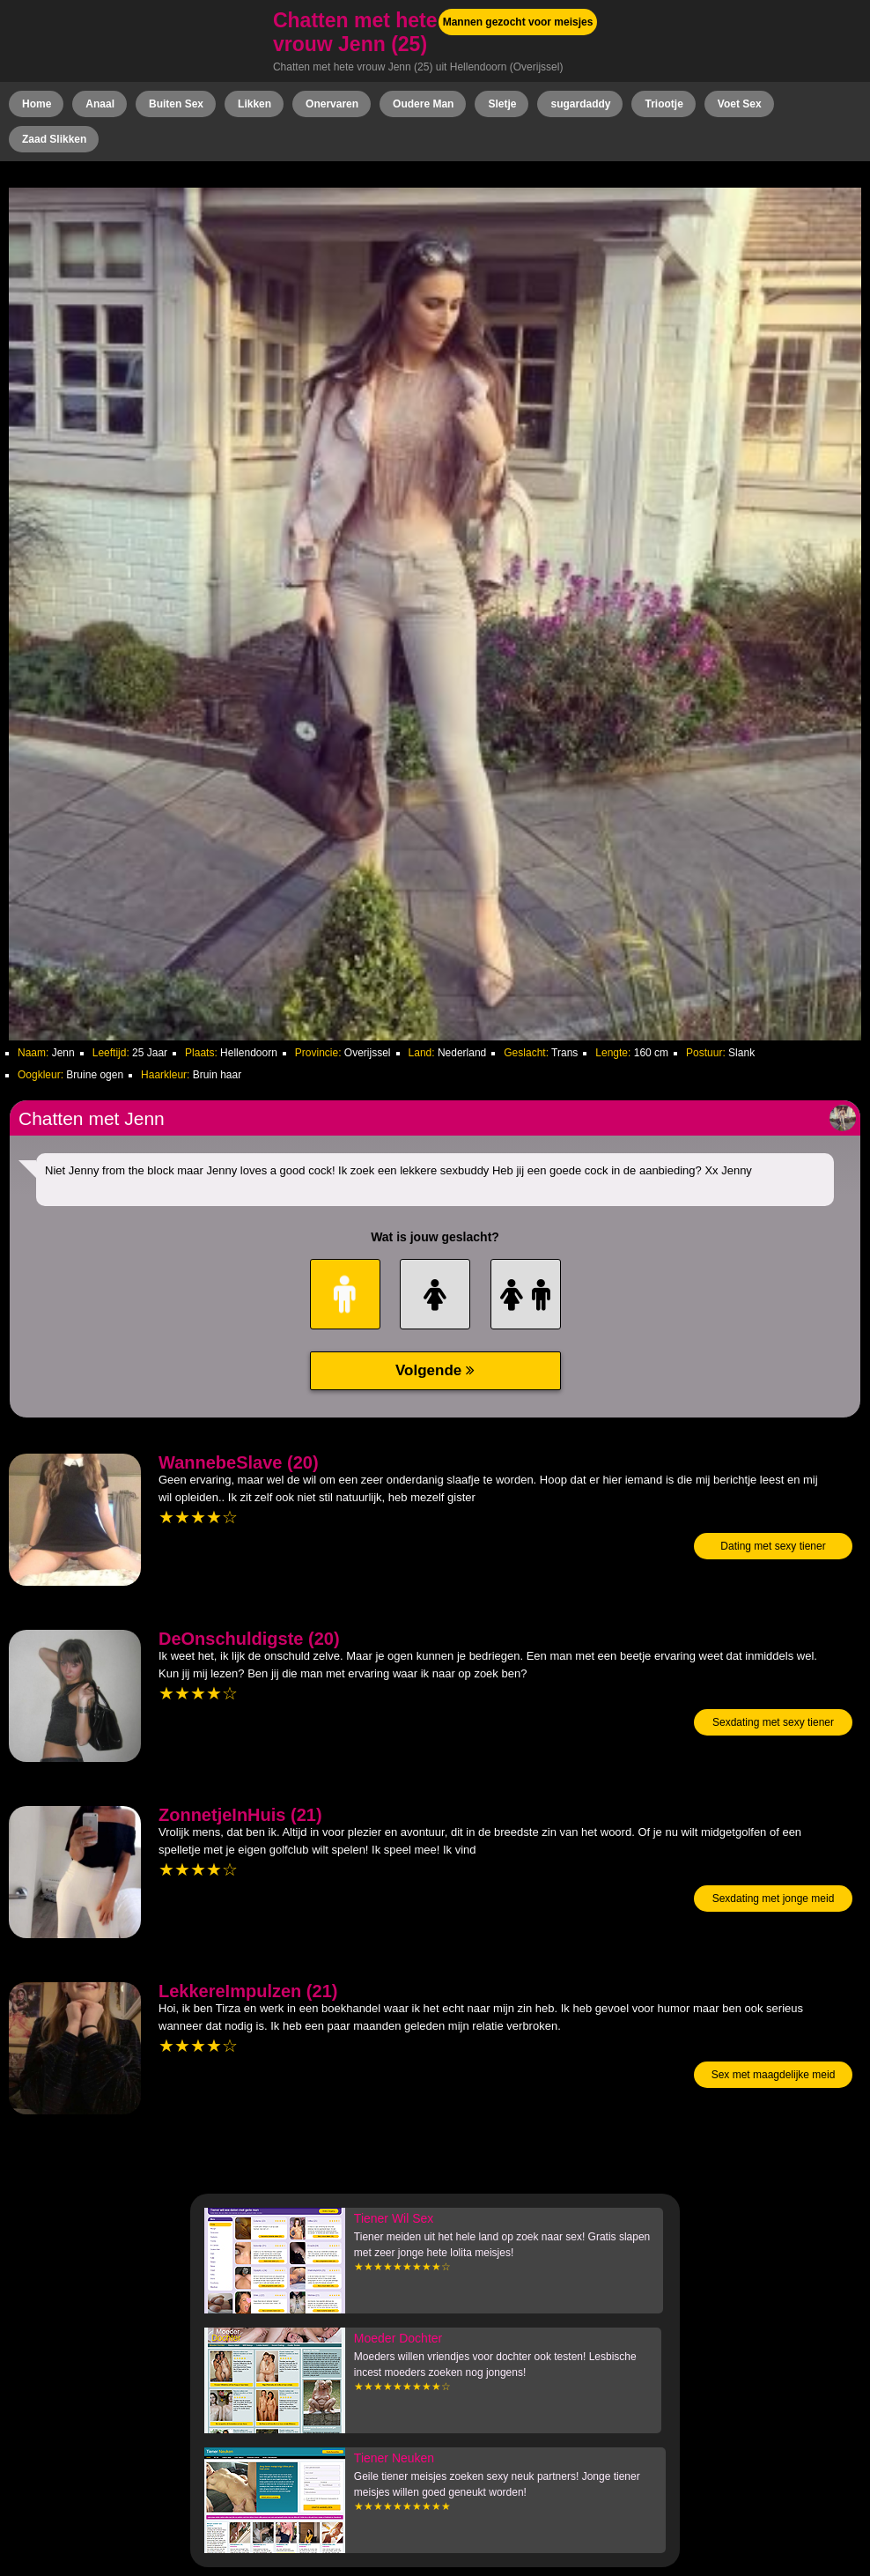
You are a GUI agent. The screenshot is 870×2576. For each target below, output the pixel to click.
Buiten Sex (176, 104)
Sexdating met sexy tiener (773, 1722)
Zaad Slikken (54, 139)
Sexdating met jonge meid (773, 1898)
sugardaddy (580, 104)
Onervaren (332, 104)
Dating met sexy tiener (772, 1546)
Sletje (502, 104)
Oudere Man (423, 104)
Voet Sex (740, 104)
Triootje (663, 104)
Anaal (99, 104)
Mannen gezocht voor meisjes (518, 22)
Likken (254, 104)
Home (36, 104)
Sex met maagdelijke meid (773, 2075)
